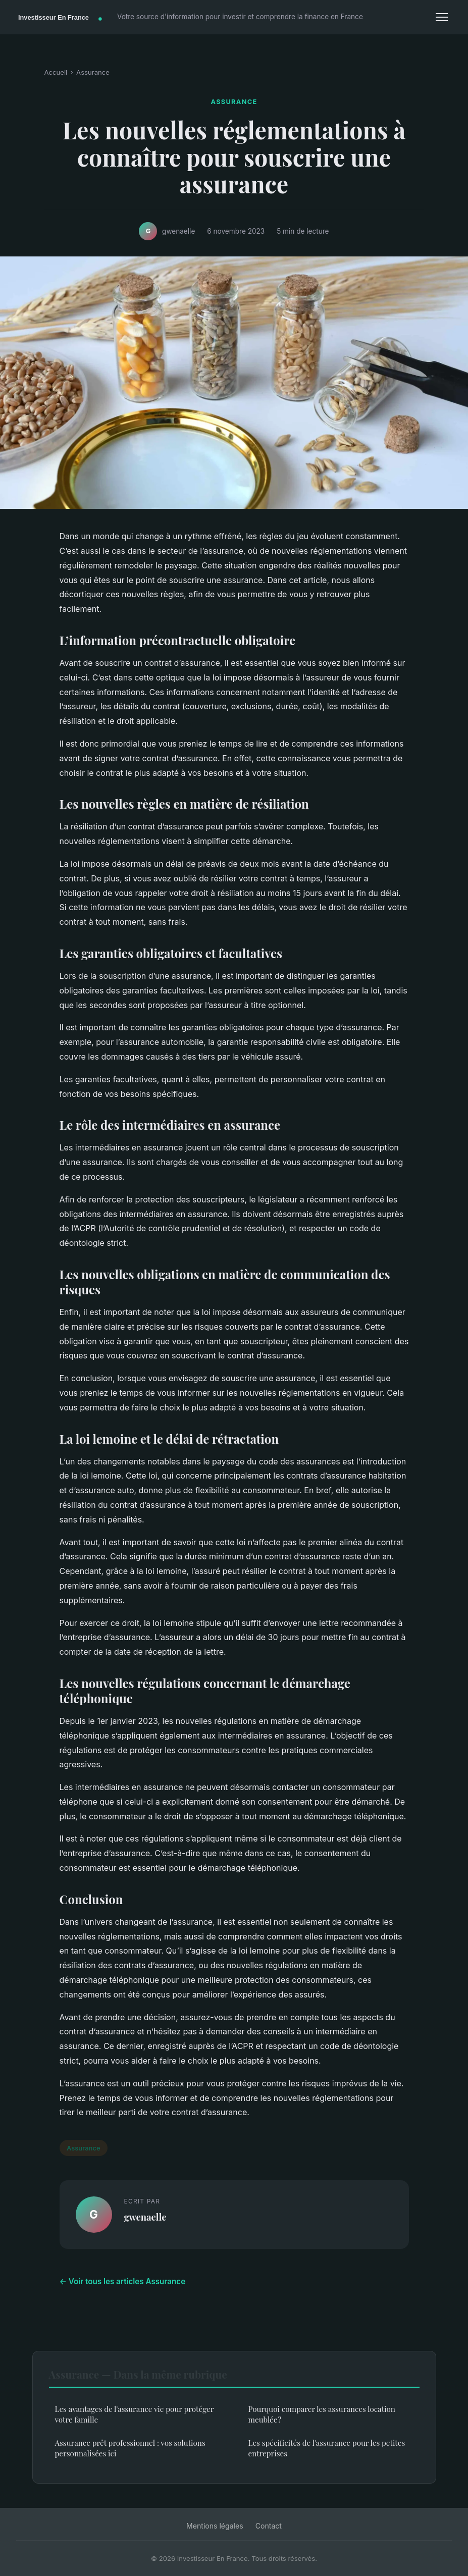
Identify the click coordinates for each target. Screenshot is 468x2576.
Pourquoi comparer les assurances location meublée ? (321, 2414)
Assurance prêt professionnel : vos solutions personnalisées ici (130, 2448)
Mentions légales (214, 2525)
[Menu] (442, 17)
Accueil (56, 72)
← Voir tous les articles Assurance (123, 2281)
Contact (268, 2525)
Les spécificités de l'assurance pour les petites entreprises (326, 2448)
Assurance (93, 72)
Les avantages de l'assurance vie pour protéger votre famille (134, 2414)
